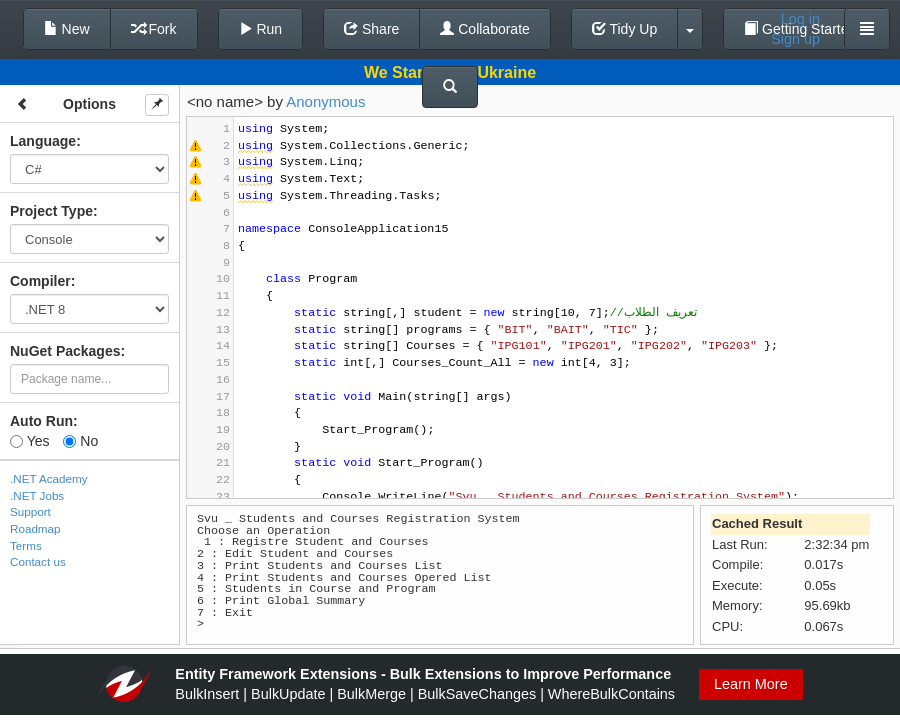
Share (371, 29)
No (80, 441)
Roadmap (35, 528)
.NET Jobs (37, 495)
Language (43, 141)
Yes (29, 441)
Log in (800, 19)
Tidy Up (624, 29)
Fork (154, 29)
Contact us (38, 561)
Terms (26, 545)
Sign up (795, 39)
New (67, 29)
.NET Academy (49, 478)
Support (30, 511)
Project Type (51, 211)
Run (261, 29)
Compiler (40, 281)
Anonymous (325, 101)
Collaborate (485, 29)
